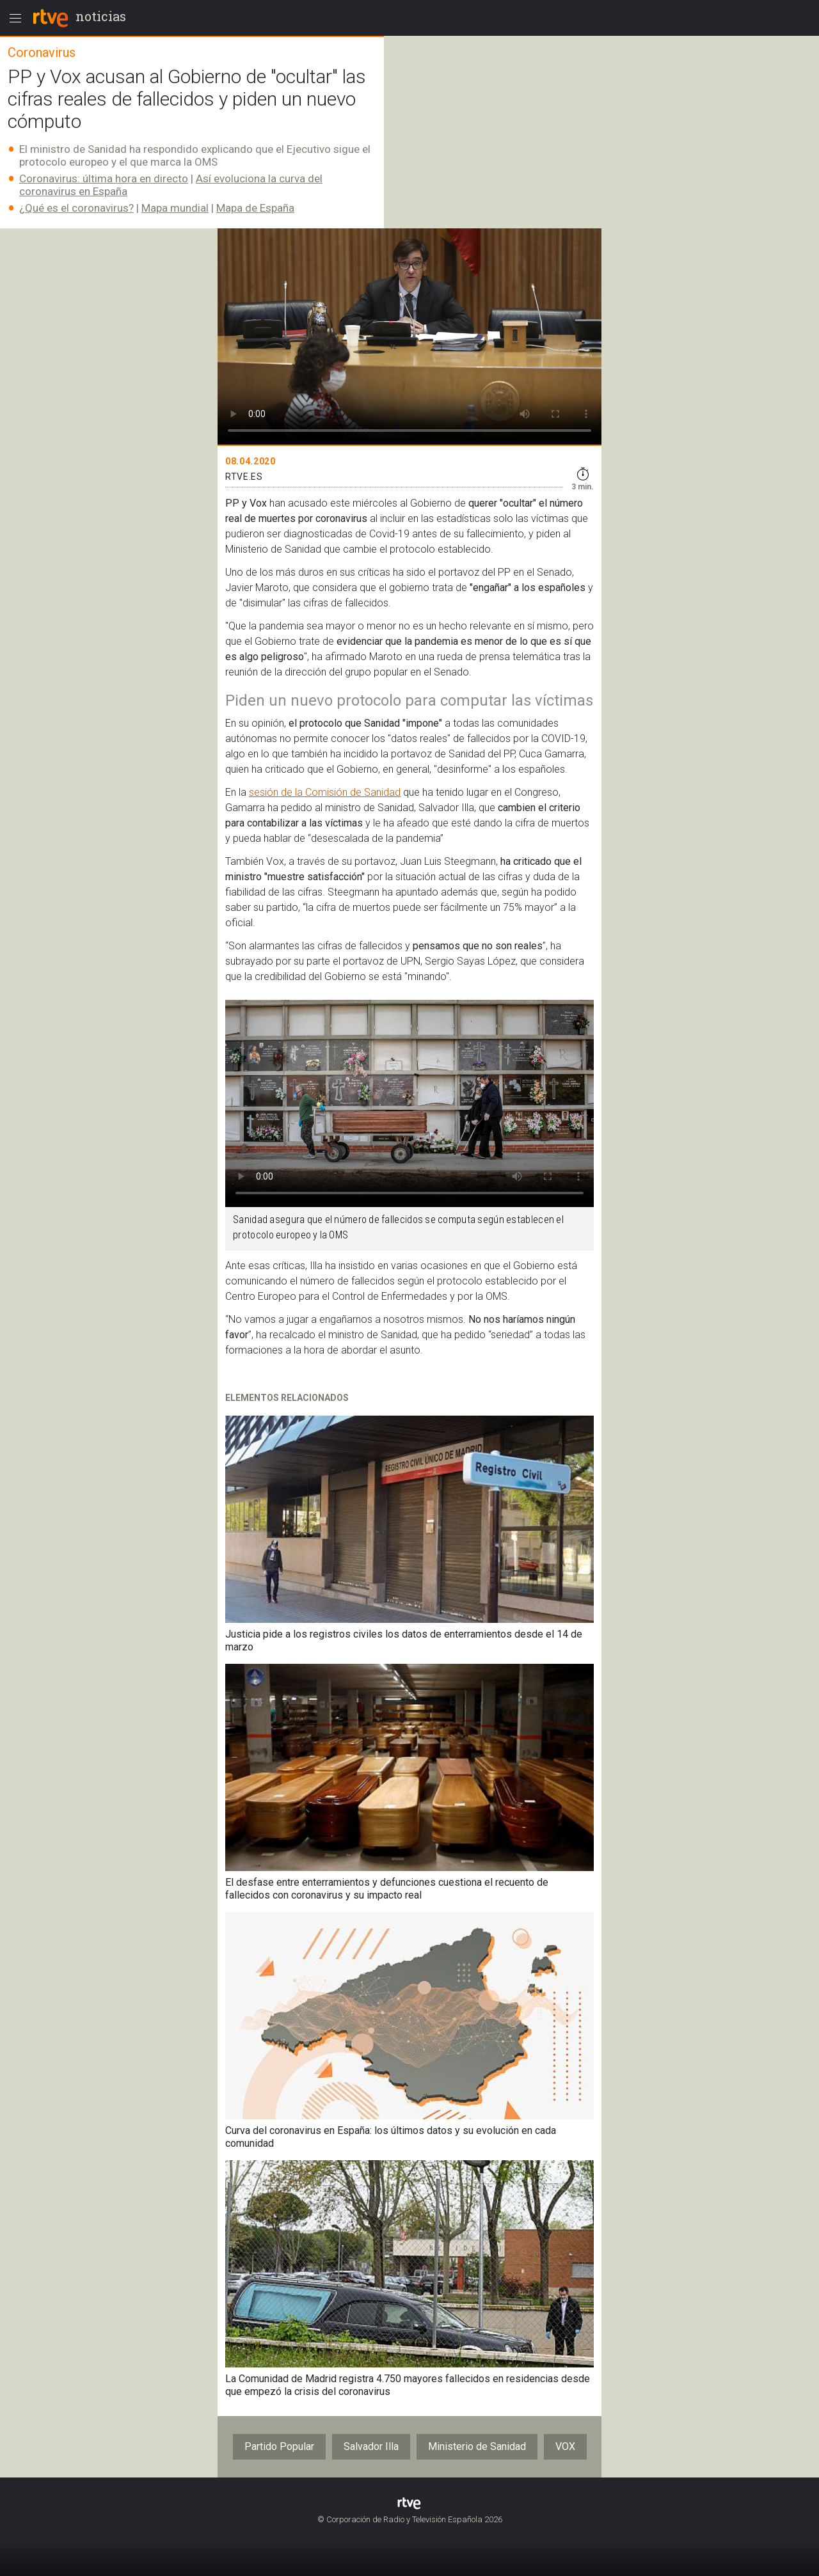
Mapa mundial (175, 207)
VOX (565, 2446)
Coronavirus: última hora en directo (103, 178)
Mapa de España (255, 207)
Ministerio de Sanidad (477, 2446)
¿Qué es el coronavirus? (76, 207)
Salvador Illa (371, 2446)
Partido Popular (279, 2446)
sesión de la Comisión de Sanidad (325, 792)
